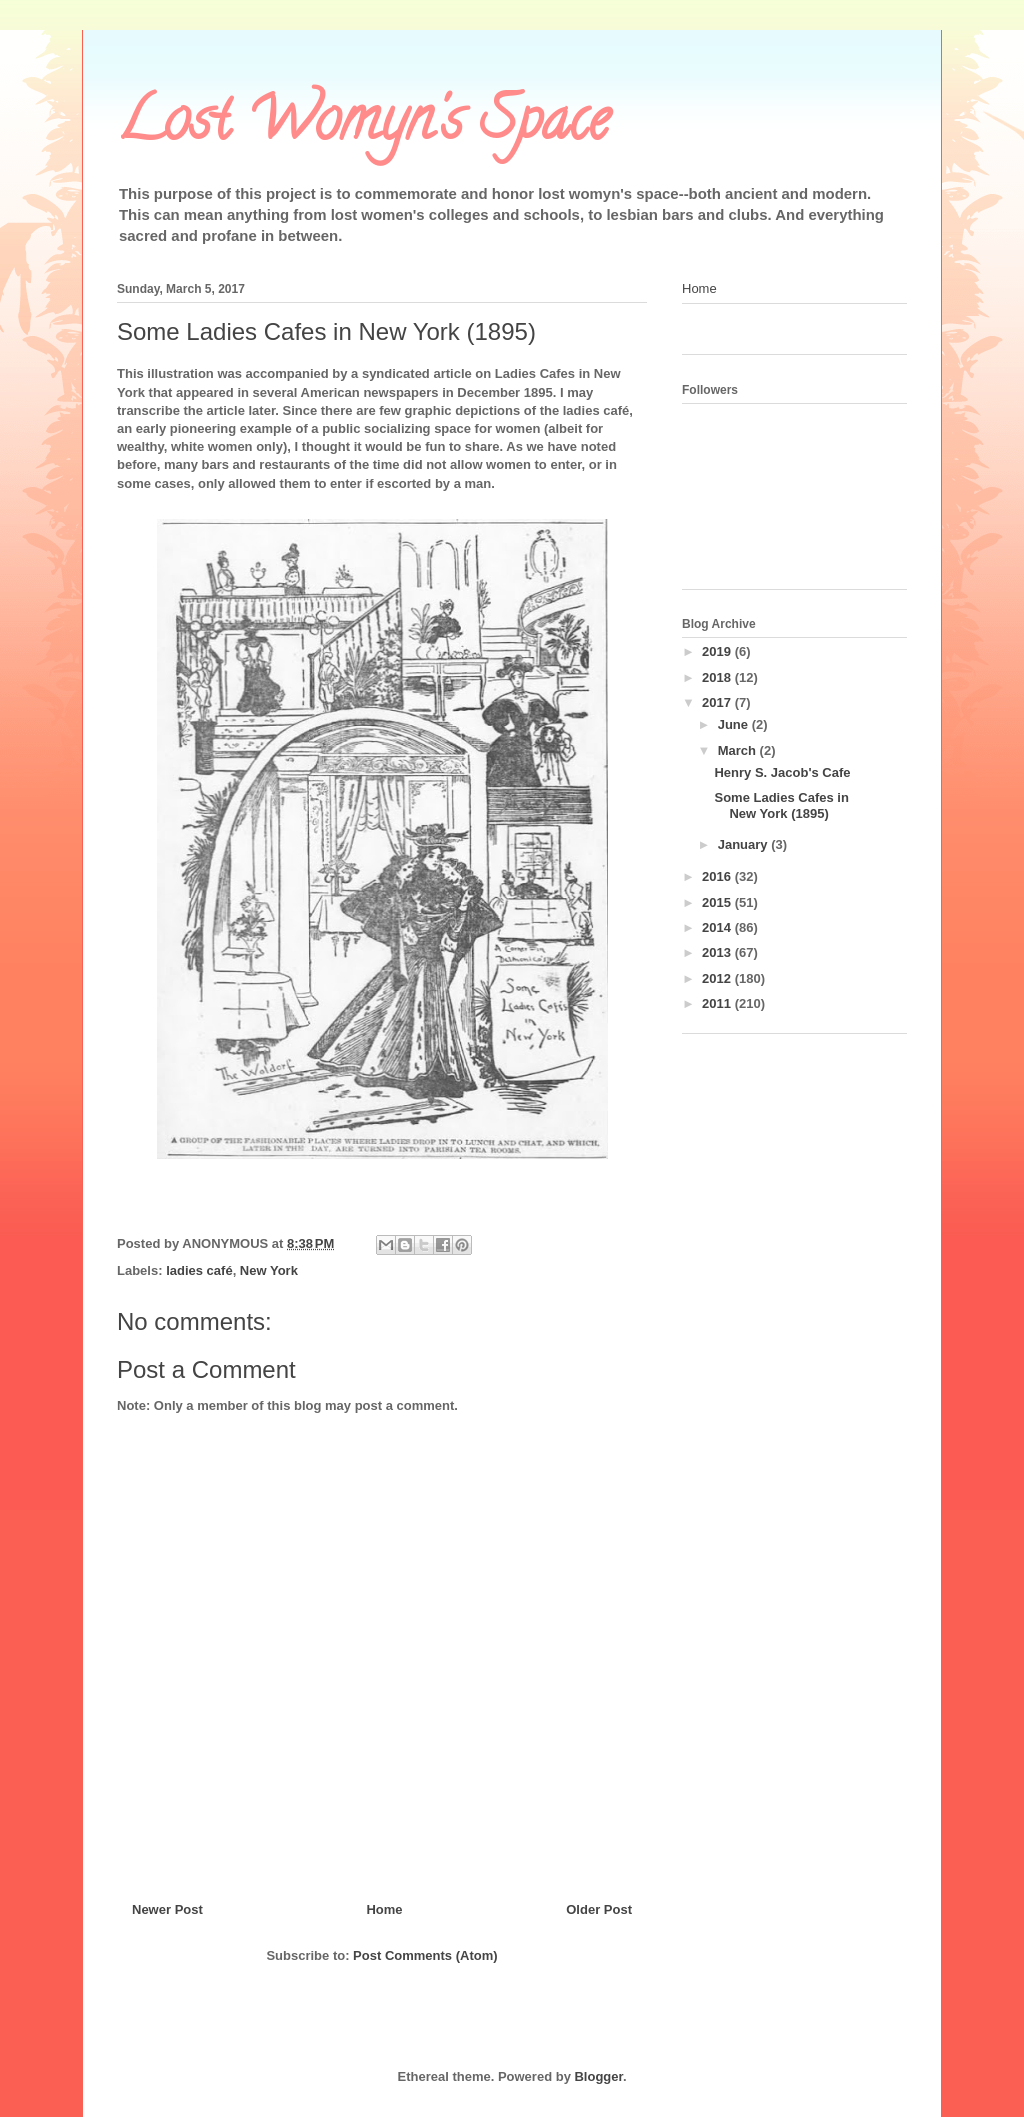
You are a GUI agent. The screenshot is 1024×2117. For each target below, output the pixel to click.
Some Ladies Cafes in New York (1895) (781, 805)
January (744, 844)
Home (384, 1909)
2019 (718, 651)
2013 (718, 952)
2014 (718, 927)
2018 (718, 677)
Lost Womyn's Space (363, 126)
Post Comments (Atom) (425, 1955)
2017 (718, 702)
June (735, 724)
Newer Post (167, 1909)
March (739, 750)
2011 (718, 1003)
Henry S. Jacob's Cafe (782, 772)
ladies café (199, 1270)
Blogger (598, 2076)
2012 (718, 978)
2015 (718, 902)
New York (269, 1270)
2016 (718, 876)
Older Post (599, 1909)
